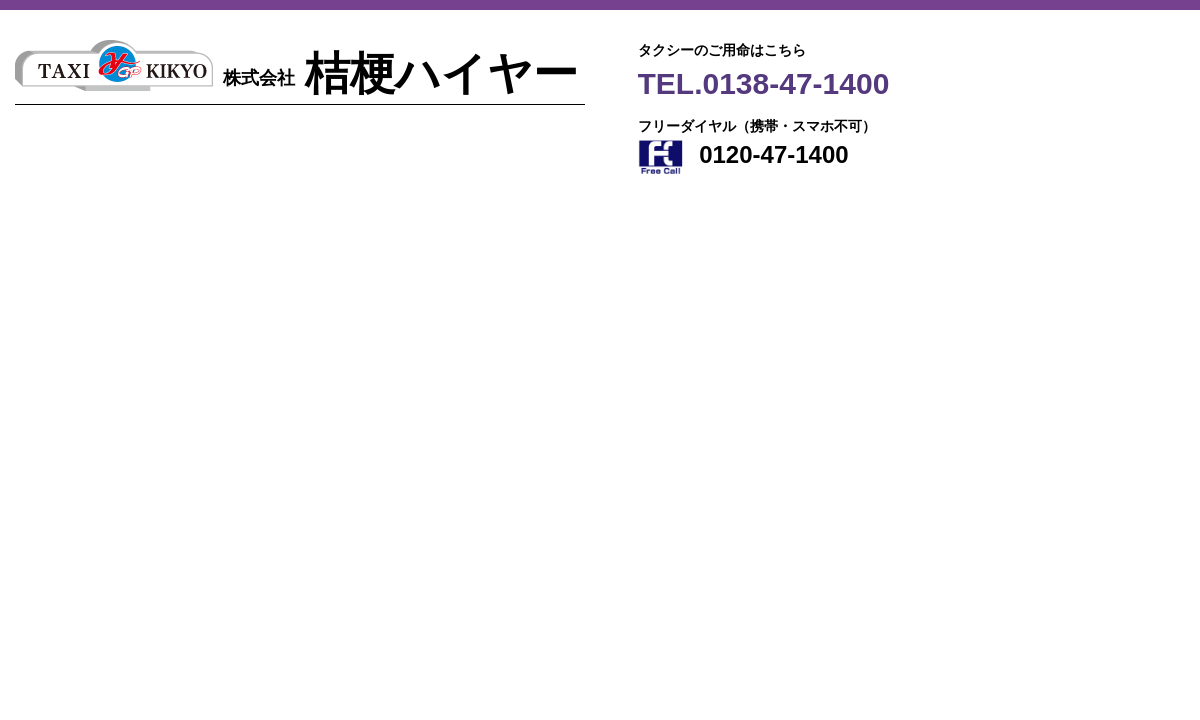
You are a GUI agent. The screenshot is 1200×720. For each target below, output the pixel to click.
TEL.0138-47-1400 (764, 83)
